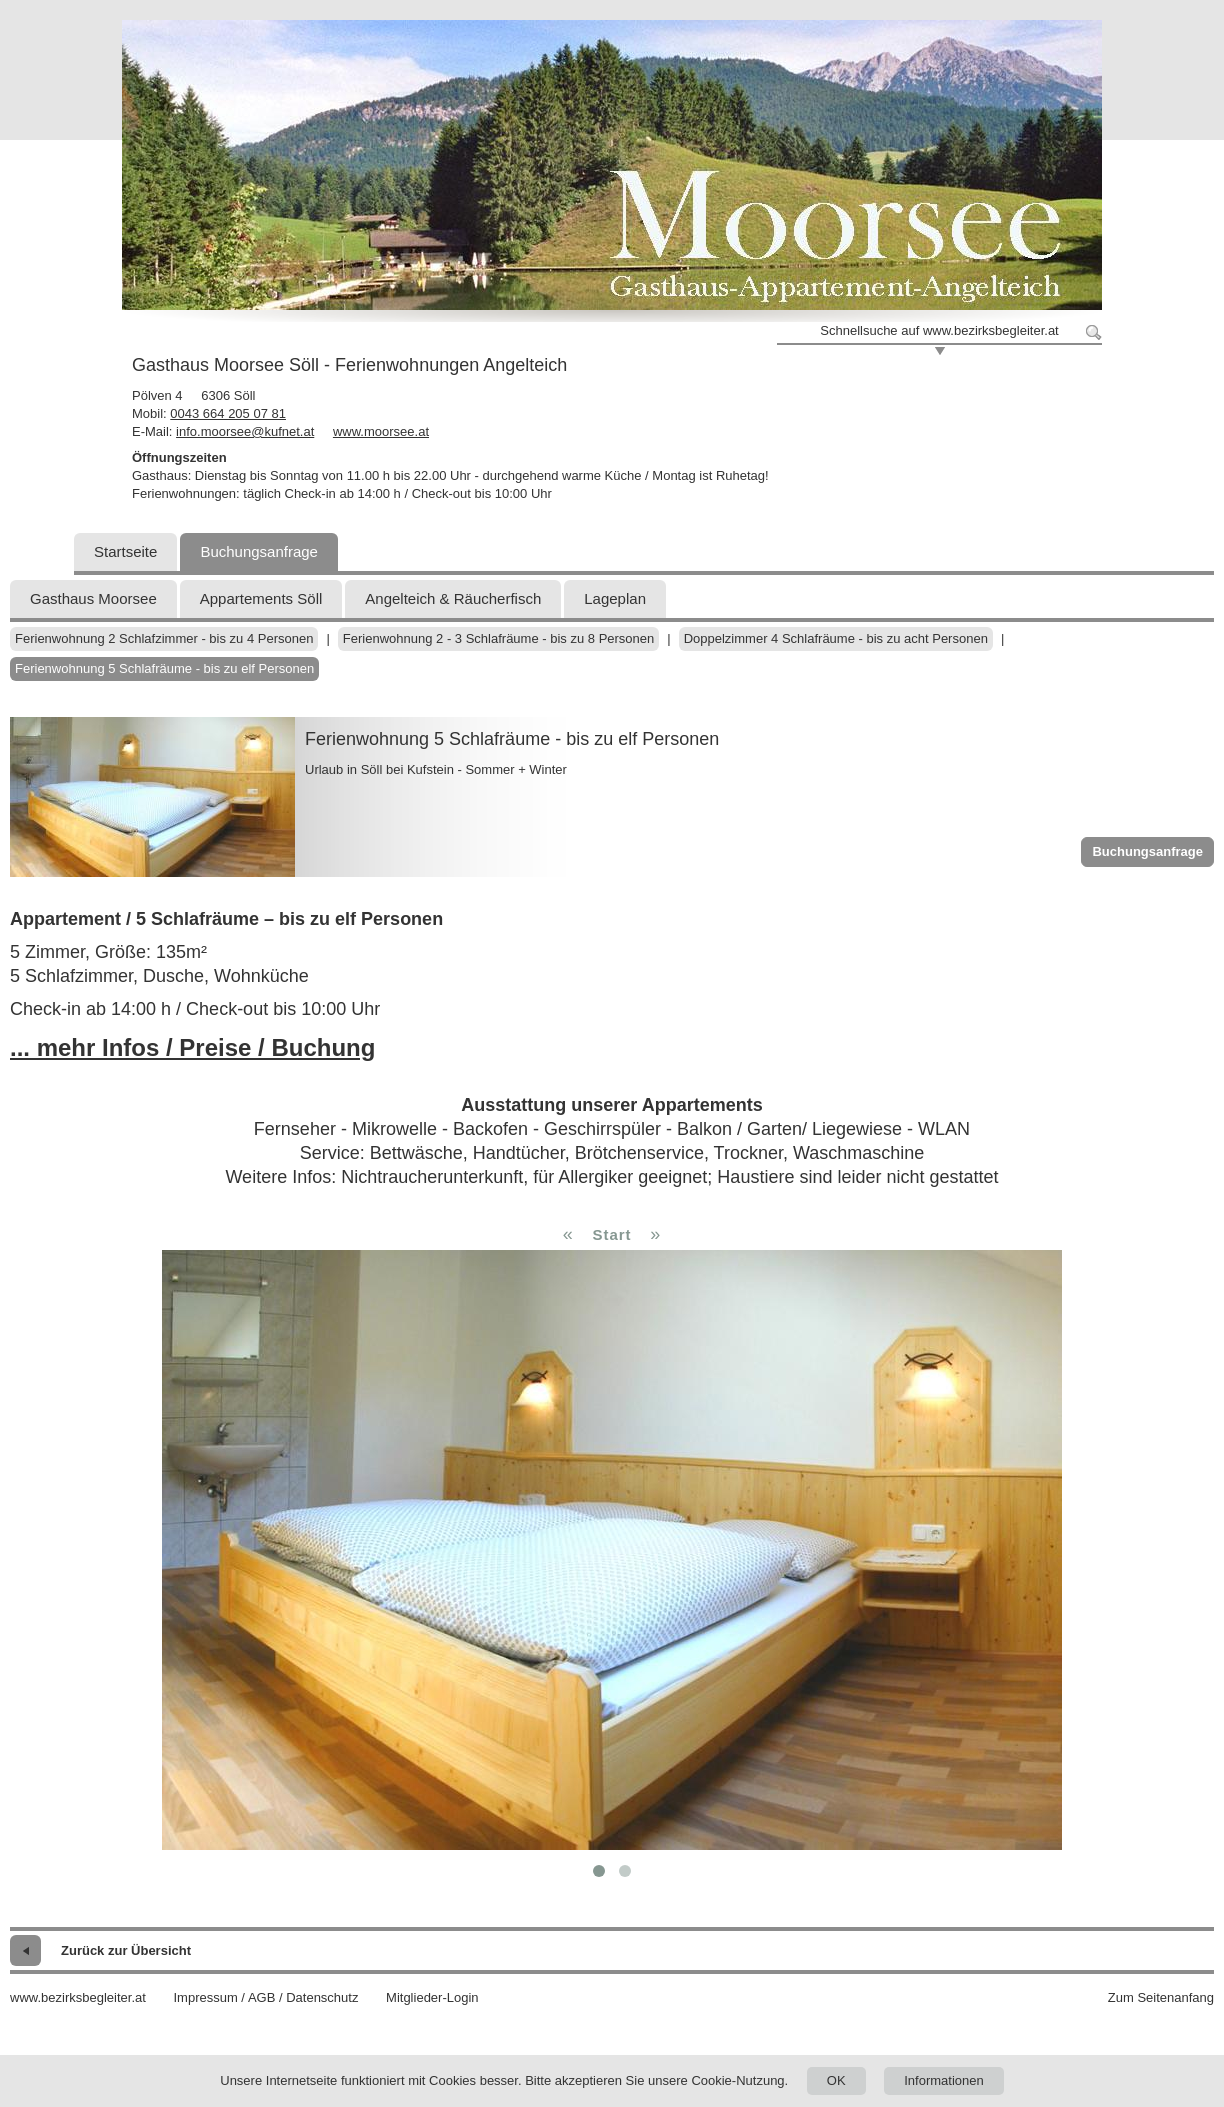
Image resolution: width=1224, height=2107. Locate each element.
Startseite (125, 551)
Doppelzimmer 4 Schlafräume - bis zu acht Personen (836, 638)
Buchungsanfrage (259, 551)
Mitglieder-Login (432, 1997)
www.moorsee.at (381, 431)
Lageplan (615, 598)
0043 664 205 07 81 (228, 413)
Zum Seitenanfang (1161, 1997)
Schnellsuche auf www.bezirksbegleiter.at (939, 330)
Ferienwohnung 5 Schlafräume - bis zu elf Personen (164, 668)
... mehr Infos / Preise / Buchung (192, 1047)
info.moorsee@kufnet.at (245, 431)
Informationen (944, 2080)
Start (611, 1234)
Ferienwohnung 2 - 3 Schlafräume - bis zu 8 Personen (498, 638)
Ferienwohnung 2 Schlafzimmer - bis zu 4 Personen (164, 638)
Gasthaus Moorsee (93, 598)
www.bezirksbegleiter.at (78, 1997)
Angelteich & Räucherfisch (453, 598)
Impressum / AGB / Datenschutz (265, 1997)
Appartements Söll (261, 598)
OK (836, 2080)
